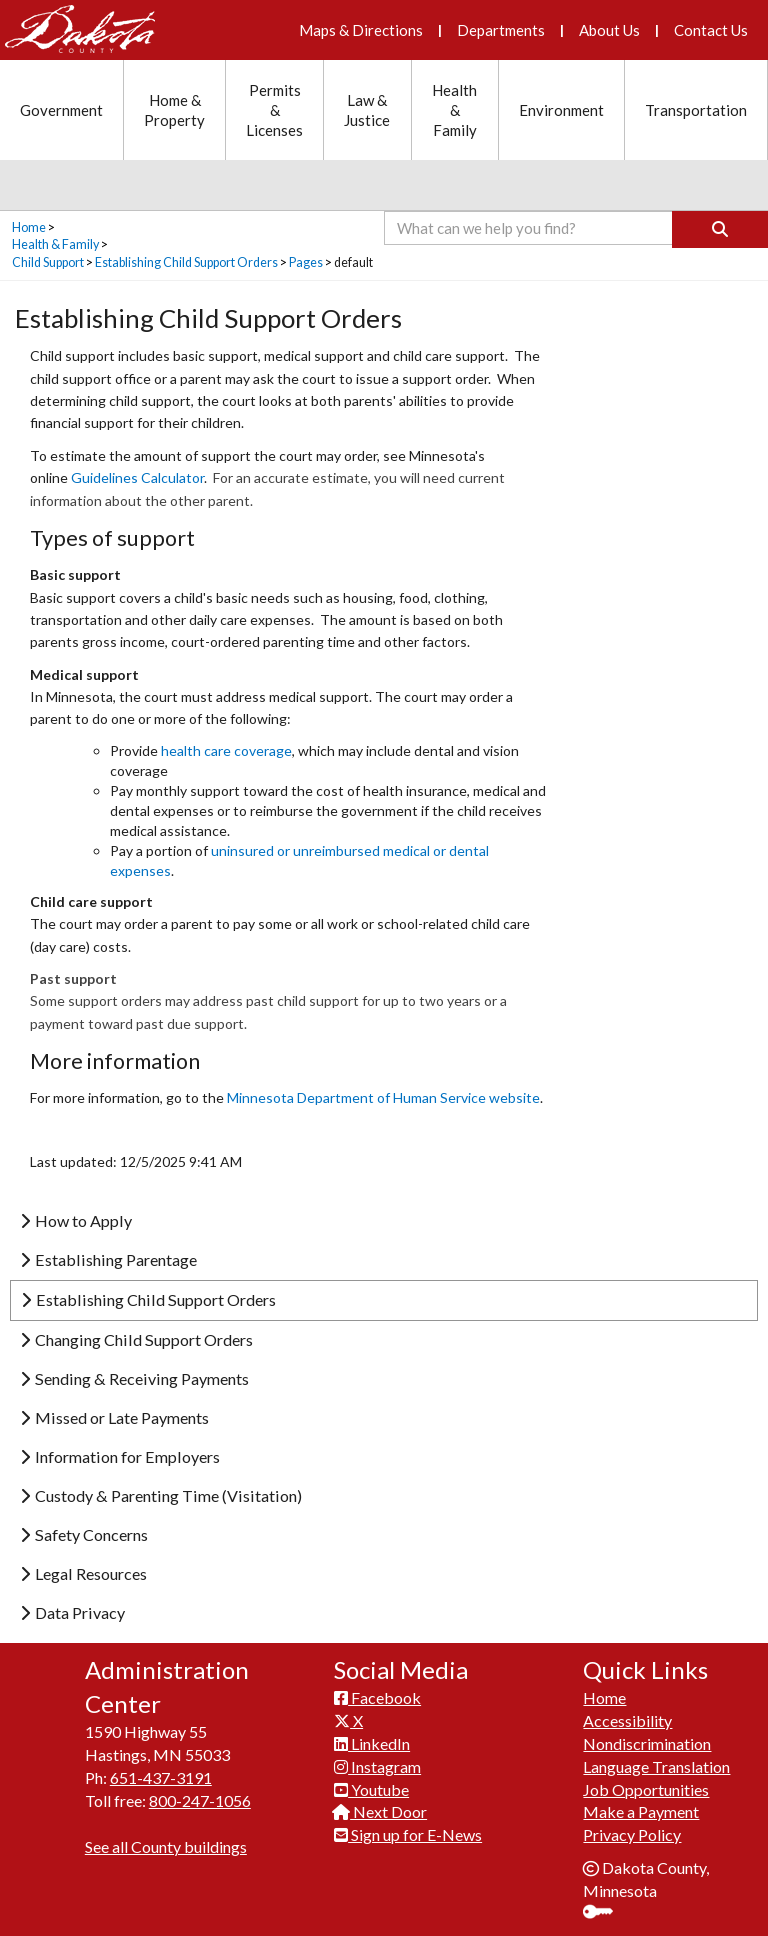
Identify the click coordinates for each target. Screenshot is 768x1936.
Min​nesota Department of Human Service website (383, 1097)
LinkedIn (372, 1743)
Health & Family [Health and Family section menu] (454, 110)
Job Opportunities (646, 1789)
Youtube (371, 1789)
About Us (609, 30)
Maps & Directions (361, 30)
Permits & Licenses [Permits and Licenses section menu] (274, 110)
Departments (501, 30)
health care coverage (226, 750)
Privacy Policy (632, 1834)
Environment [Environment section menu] (561, 110)
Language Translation (656, 1766)
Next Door (380, 1811)
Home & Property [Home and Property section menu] (174, 110)
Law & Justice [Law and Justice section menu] (367, 110)
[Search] (720, 229)
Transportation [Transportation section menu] (696, 110)
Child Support (48, 262)
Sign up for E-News (408, 1834)
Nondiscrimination (647, 1743)
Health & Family (55, 244)
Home (29, 227)
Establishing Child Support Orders (186, 262)
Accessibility (627, 1720)
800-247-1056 (200, 1800)
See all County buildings (166, 1846)
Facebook (377, 1697)
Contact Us (711, 30)
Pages (306, 262)
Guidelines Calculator (137, 477)
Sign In (605, 1913)
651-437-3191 (161, 1777)
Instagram (377, 1766)
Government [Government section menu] (61, 110)
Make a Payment (641, 1811)
